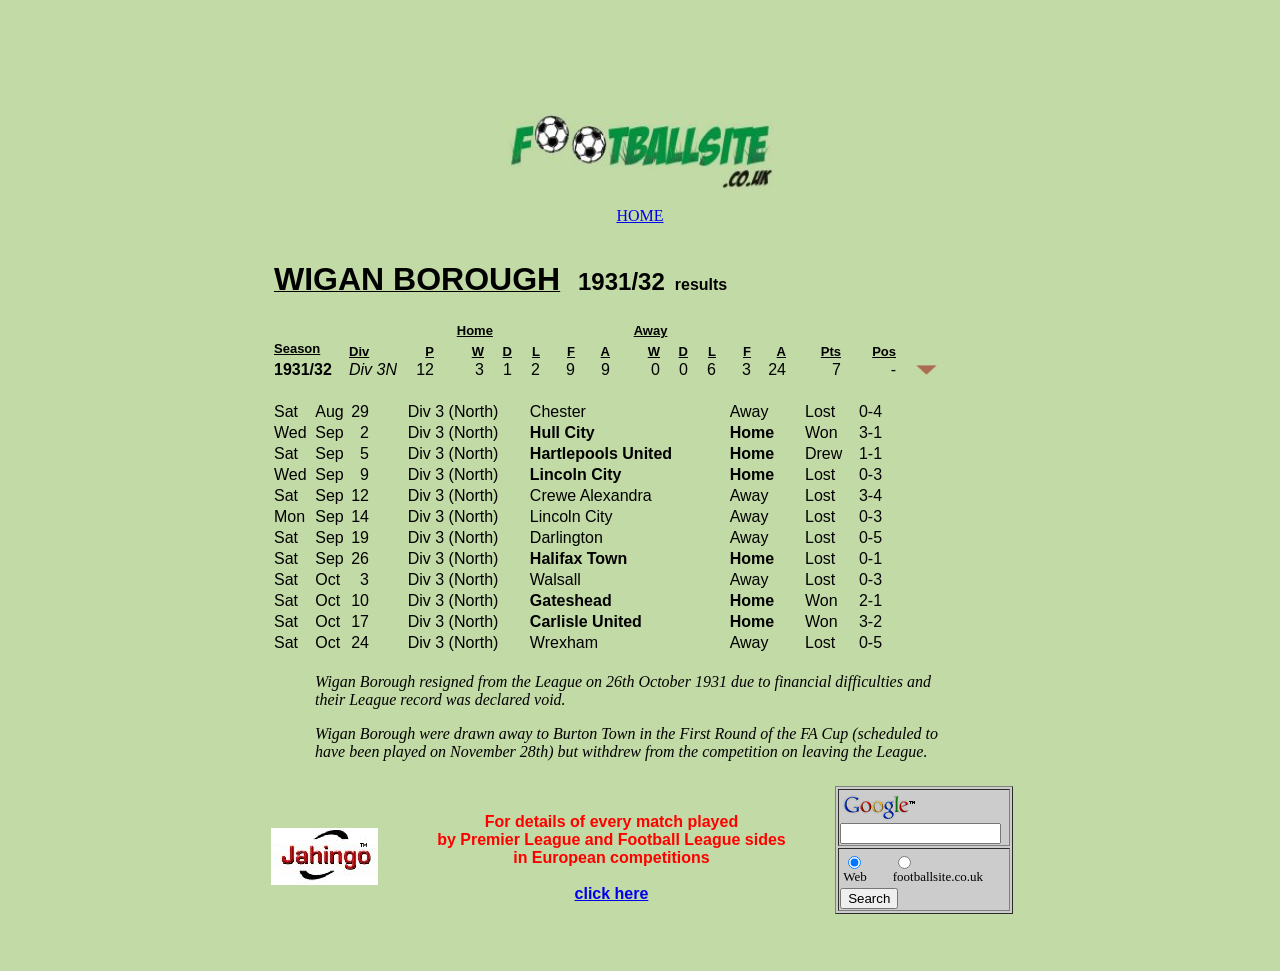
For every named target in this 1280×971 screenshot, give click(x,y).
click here (612, 893)
